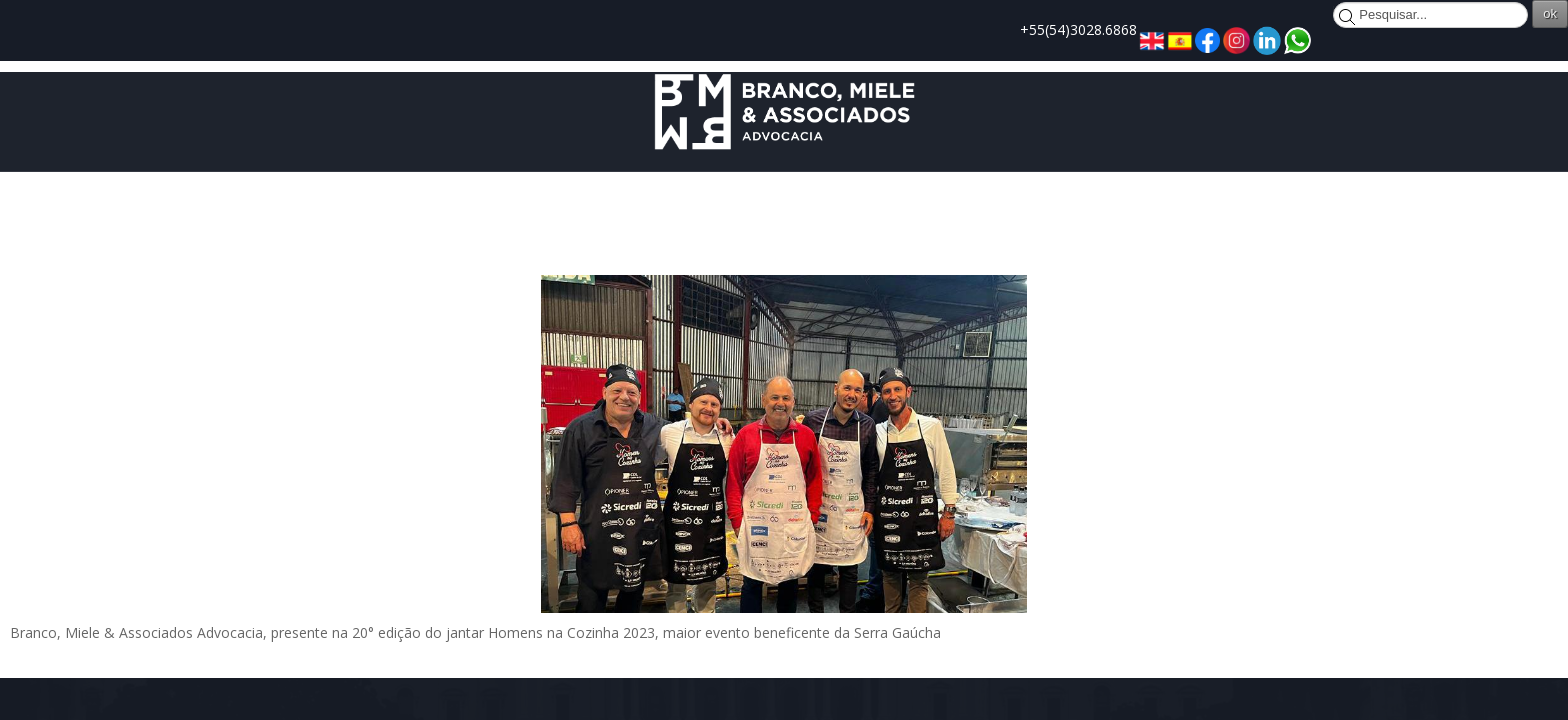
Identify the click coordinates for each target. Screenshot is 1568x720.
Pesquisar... (1120, 10)
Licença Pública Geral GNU (573, 677)
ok (1336, 13)
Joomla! (235, 677)
